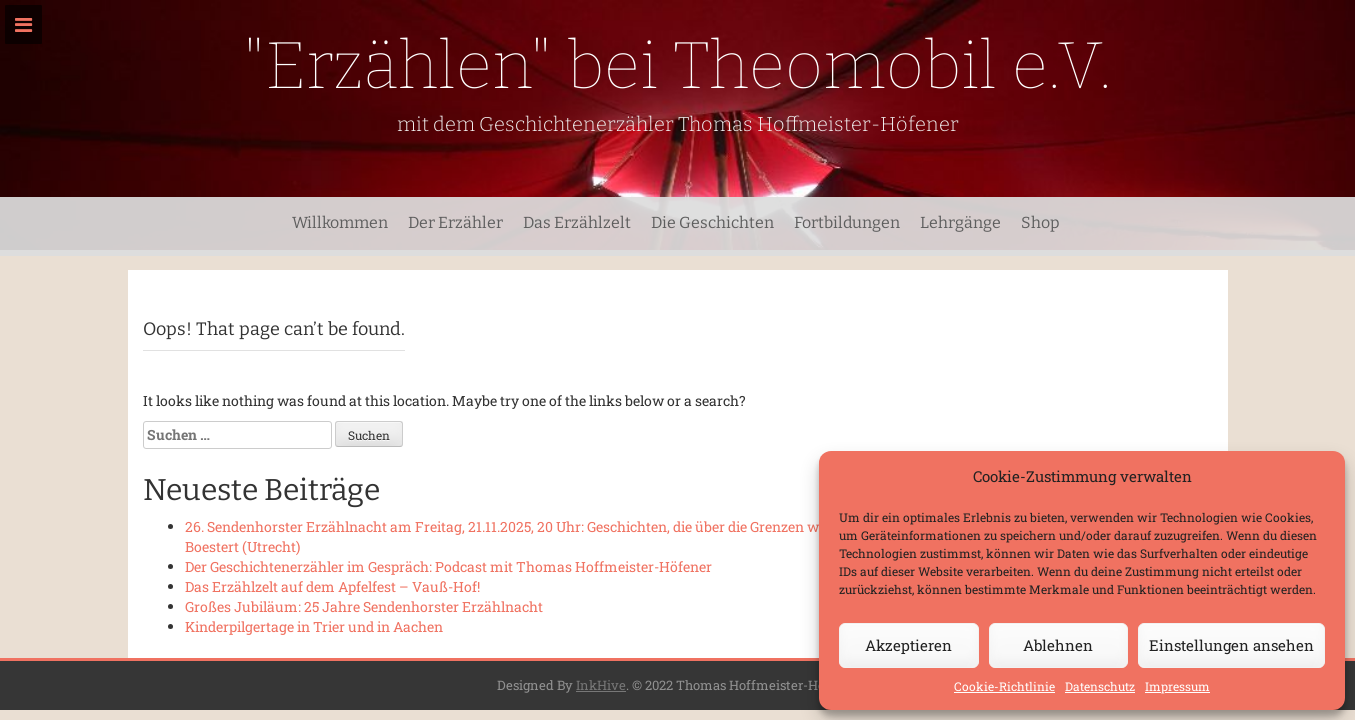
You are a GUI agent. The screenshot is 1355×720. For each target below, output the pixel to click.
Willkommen (340, 222)
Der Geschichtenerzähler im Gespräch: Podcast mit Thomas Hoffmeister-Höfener (448, 566)
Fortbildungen (847, 222)
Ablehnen (1058, 645)
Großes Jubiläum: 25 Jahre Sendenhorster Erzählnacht (364, 606)
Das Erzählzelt (577, 222)
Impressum (1177, 686)
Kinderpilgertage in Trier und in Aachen (314, 626)
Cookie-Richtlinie (1004, 686)
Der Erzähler (455, 222)
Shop (1040, 222)
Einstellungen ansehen (1231, 645)
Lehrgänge (960, 222)
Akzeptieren (908, 645)
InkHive (601, 685)
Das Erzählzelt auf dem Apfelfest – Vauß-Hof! (332, 586)
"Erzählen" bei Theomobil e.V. (677, 65)
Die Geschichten (712, 222)
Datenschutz (1100, 686)
